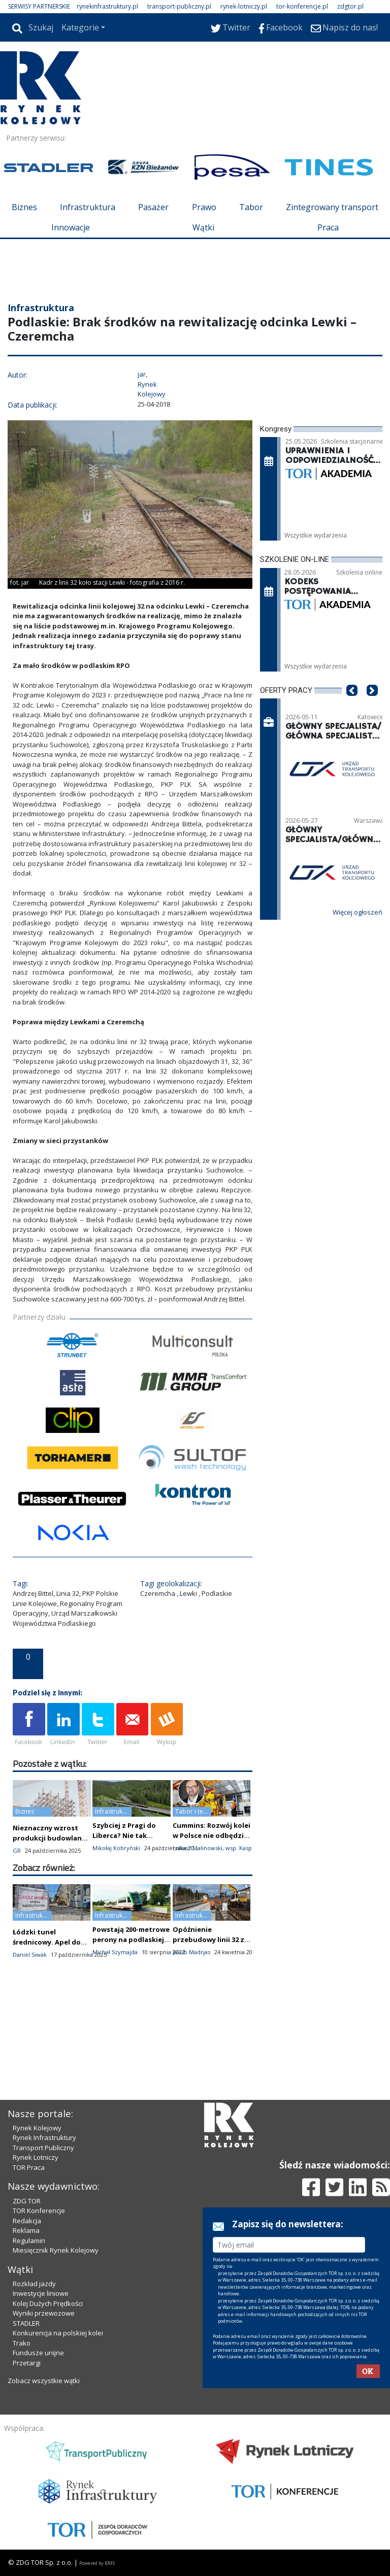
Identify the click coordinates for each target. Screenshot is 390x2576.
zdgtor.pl (350, 6)
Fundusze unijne (38, 2352)
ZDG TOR (27, 2200)
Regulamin (29, 2240)
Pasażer (153, 207)
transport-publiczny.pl (179, 6)
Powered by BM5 (97, 2563)
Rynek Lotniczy (35, 2157)
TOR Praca (29, 2167)
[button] (352, 705)
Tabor (251, 207)
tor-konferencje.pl (302, 6)
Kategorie (80, 27)
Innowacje (70, 227)
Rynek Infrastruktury (44, 2137)
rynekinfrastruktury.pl (107, 6)
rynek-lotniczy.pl (243, 6)
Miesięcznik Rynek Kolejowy (56, 2250)
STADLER (26, 2323)
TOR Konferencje (39, 2210)
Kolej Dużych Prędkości (48, 2303)
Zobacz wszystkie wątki (44, 2380)
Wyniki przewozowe (44, 2313)
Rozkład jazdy (34, 2283)
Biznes (24, 207)
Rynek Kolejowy (37, 2127)
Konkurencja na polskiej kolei (58, 2332)
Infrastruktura (87, 207)
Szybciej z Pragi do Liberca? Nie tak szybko (124, 1835)
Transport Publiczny (43, 2147)
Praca (328, 227)
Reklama (26, 2230)
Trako (21, 2343)
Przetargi (27, 2362)
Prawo (204, 207)
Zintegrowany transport (332, 207)
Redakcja (27, 2220)
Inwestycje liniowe (41, 2293)
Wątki (203, 227)
